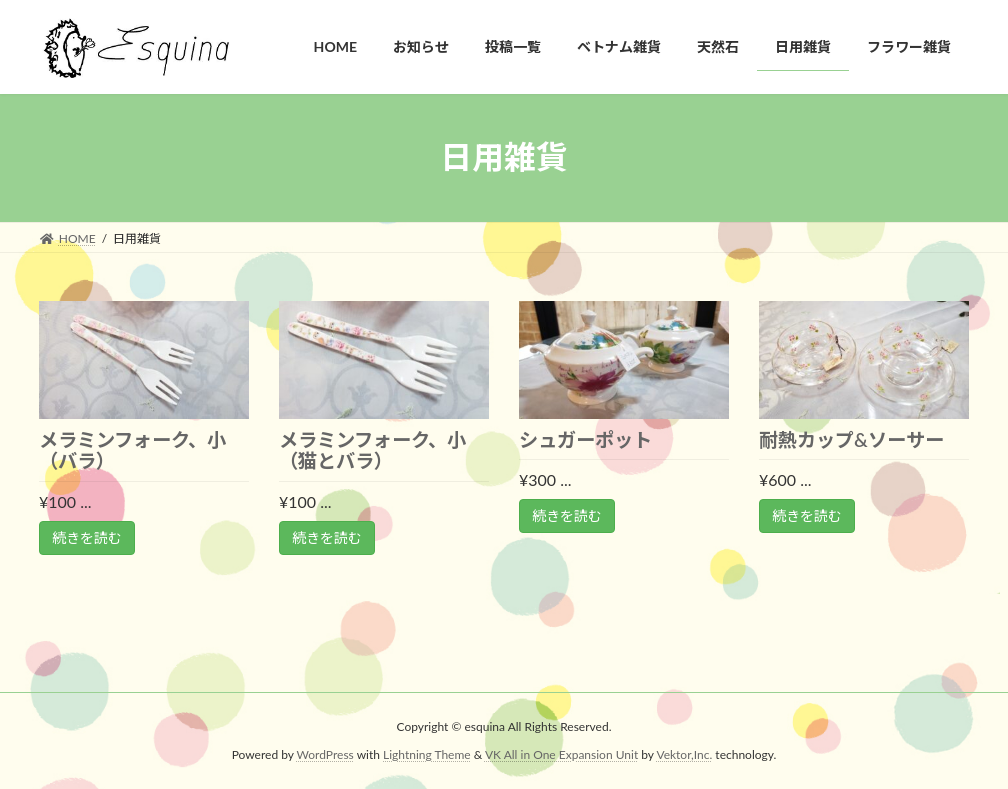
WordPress (325, 754)
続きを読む (87, 537)
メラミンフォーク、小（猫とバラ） (372, 450)
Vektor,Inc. (684, 754)
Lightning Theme (427, 754)
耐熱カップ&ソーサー (851, 439)
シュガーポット (585, 439)
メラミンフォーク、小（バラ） (132, 450)
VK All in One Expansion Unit (561, 754)
